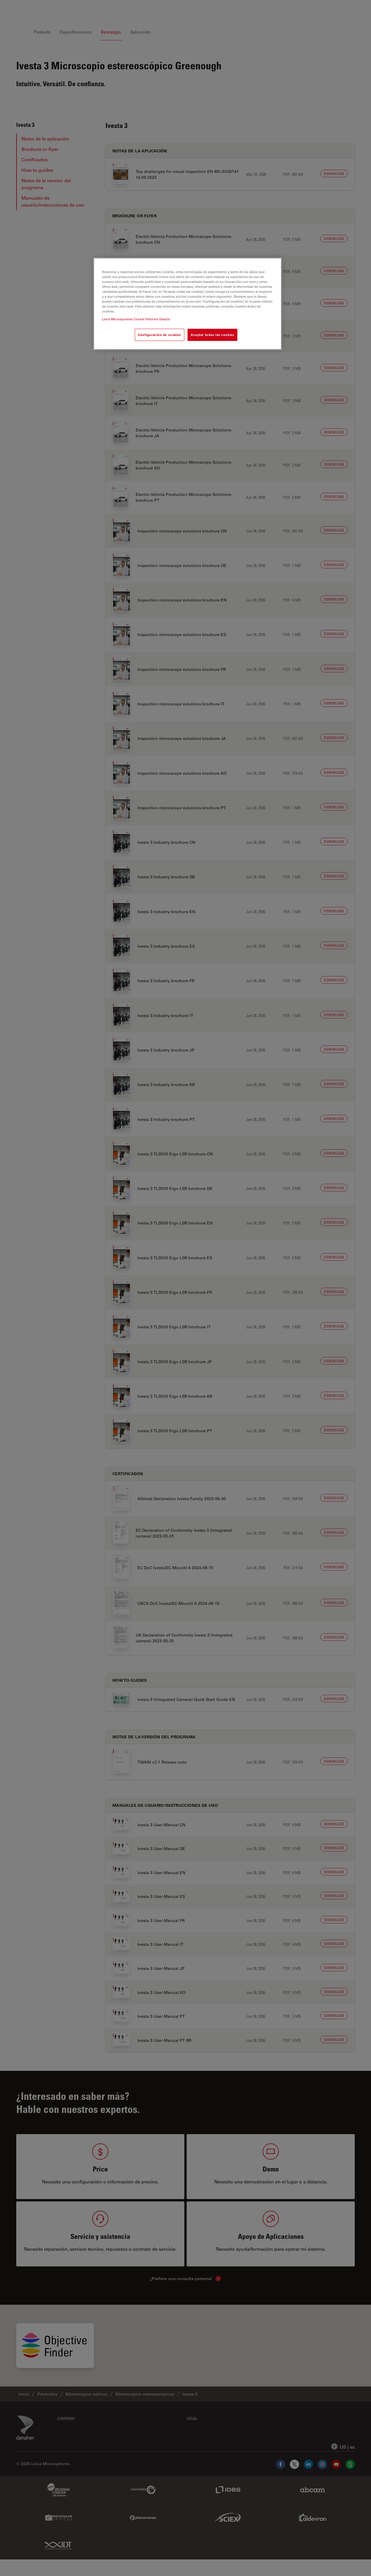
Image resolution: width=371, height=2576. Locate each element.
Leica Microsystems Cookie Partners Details (136, 319)
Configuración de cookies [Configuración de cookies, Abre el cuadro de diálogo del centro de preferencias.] (159, 335)
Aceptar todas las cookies (212, 335)
